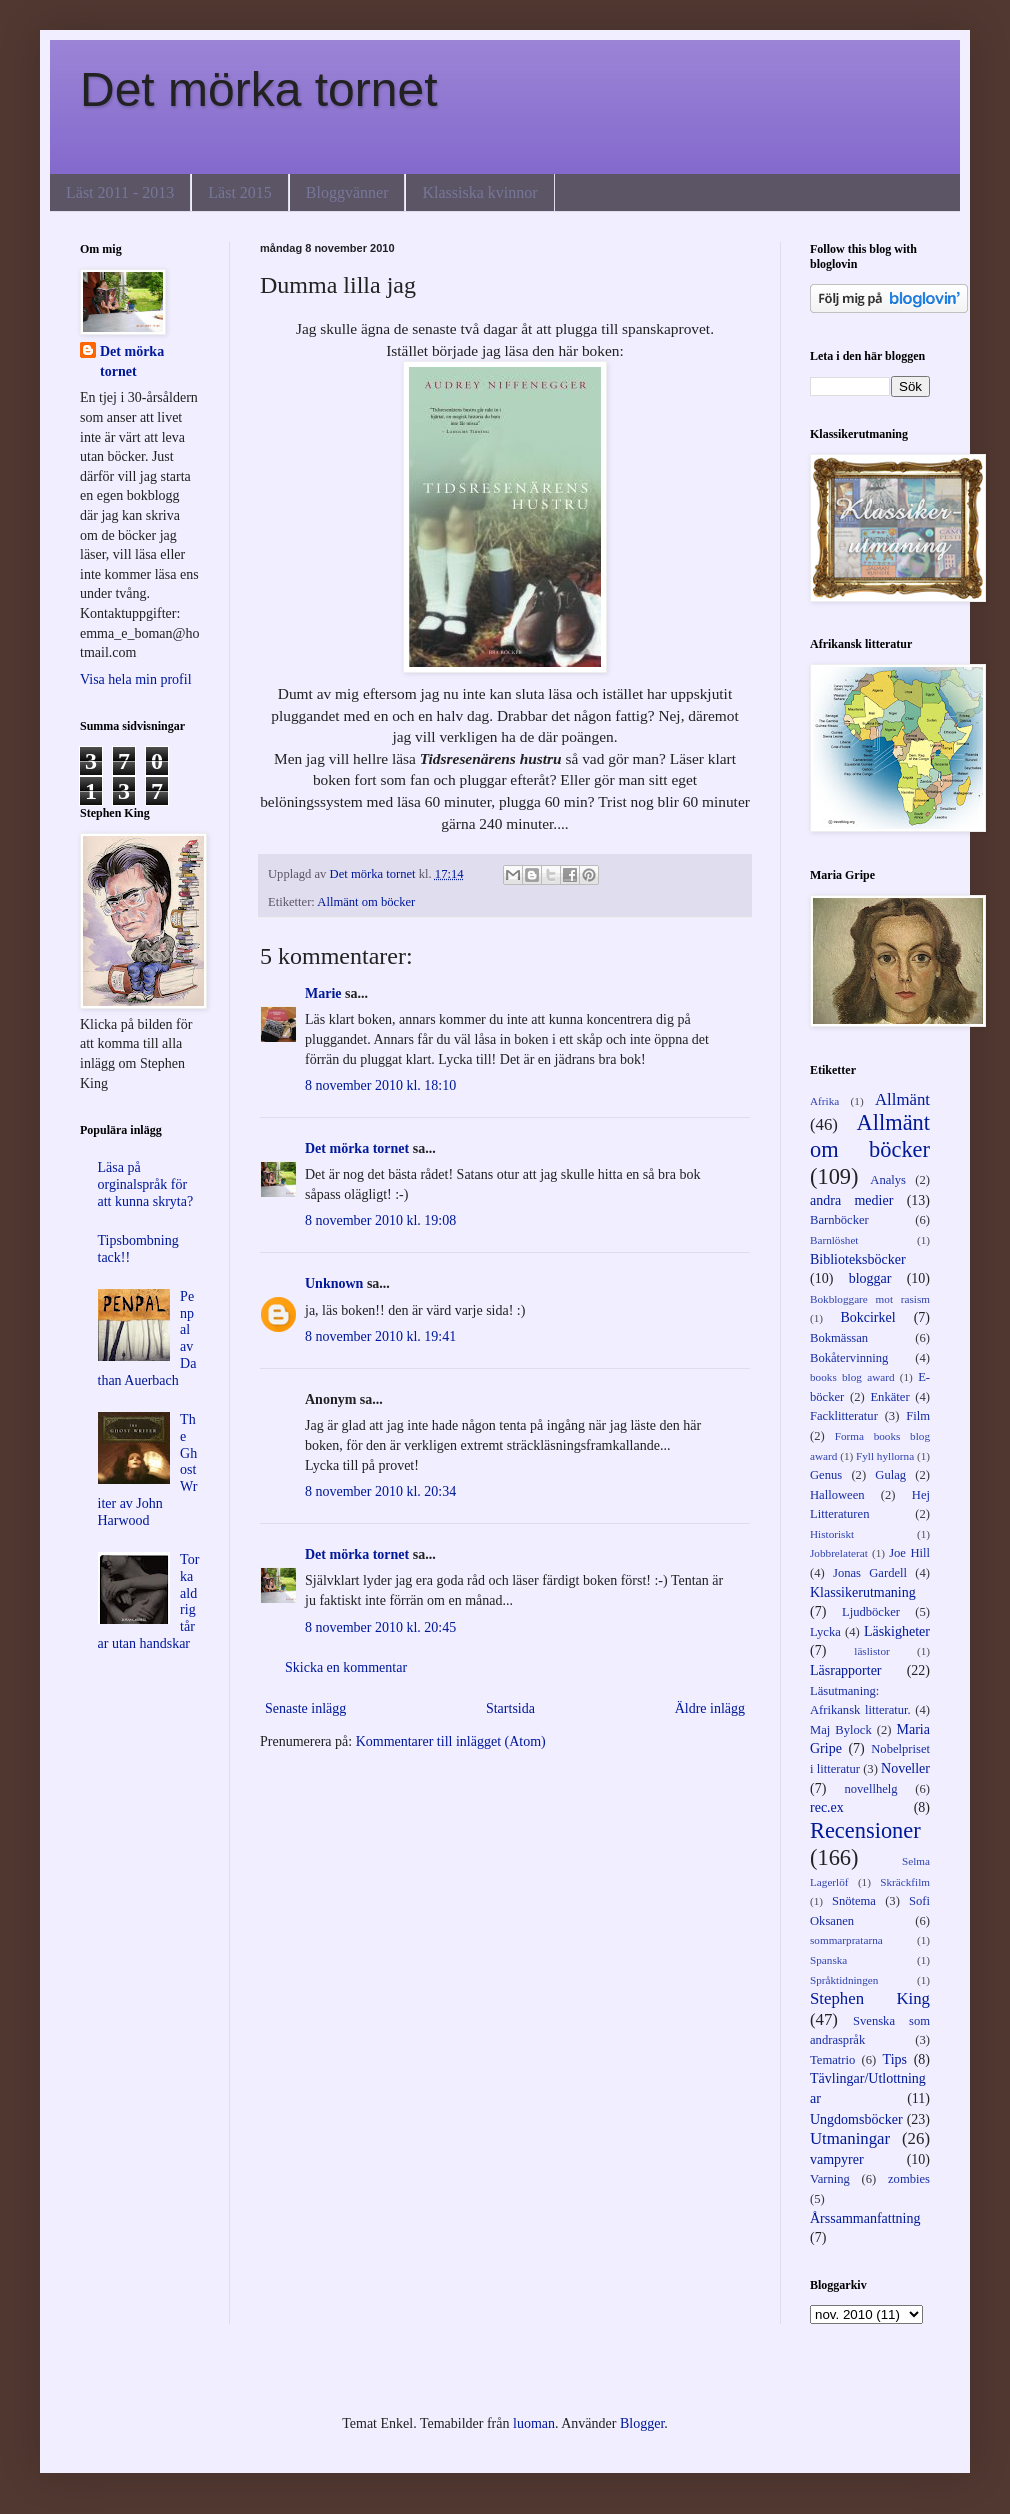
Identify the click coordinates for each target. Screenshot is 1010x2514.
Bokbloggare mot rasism (870, 1299)
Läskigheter (897, 1631)
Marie (323, 993)
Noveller (905, 1768)
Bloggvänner (347, 192)
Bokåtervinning (849, 1358)
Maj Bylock (841, 1730)
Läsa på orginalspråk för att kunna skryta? (146, 1184)
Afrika (824, 1101)
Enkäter (889, 1397)
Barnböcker (839, 1220)
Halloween (837, 1495)
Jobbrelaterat (839, 1553)
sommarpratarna (846, 1940)
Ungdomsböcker (856, 2119)
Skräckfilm (905, 1882)
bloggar (870, 1278)
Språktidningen (844, 1980)
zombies (909, 2179)
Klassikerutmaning (863, 1592)
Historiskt (832, 1534)
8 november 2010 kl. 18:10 (380, 1085)
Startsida (510, 1708)
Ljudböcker (871, 1612)
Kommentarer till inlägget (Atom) (451, 1741)
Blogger (642, 2423)
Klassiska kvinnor (479, 192)
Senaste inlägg (305, 1708)
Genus (826, 1475)
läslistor (871, 1651)
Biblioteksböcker (858, 1259)
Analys (888, 1180)
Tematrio (832, 2060)
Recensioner (865, 1830)
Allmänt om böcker (366, 902)
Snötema (854, 1901)
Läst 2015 (240, 192)
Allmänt (902, 1099)
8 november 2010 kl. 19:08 (380, 1220)
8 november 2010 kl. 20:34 (380, 1491)
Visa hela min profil (136, 679)
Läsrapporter (846, 1670)
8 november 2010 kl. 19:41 (380, 1336)
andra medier (851, 1200)
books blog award (852, 1377)
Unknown (334, 1283)
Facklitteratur (844, 1416)
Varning (830, 2179)
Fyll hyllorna (885, 1456)
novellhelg (870, 1789)
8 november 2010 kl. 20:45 (380, 1627)
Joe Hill (909, 1553)
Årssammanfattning (865, 2218)
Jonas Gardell (870, 1573)
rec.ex (827, 1807)
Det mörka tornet (258, 89)
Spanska (828, 1960)
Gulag (890, 1475)
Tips (895, 2059)
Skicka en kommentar (346, 1667)
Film (918, 1416)
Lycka (825, 1632)
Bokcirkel (867, 1317)
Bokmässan (839, 1338)
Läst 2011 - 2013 (120, 192)
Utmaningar (850, 2138)
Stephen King (870, 1998)
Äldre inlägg (710, 1708)
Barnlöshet (834, 1240)
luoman (534, 2423)
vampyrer (837, 2159)
